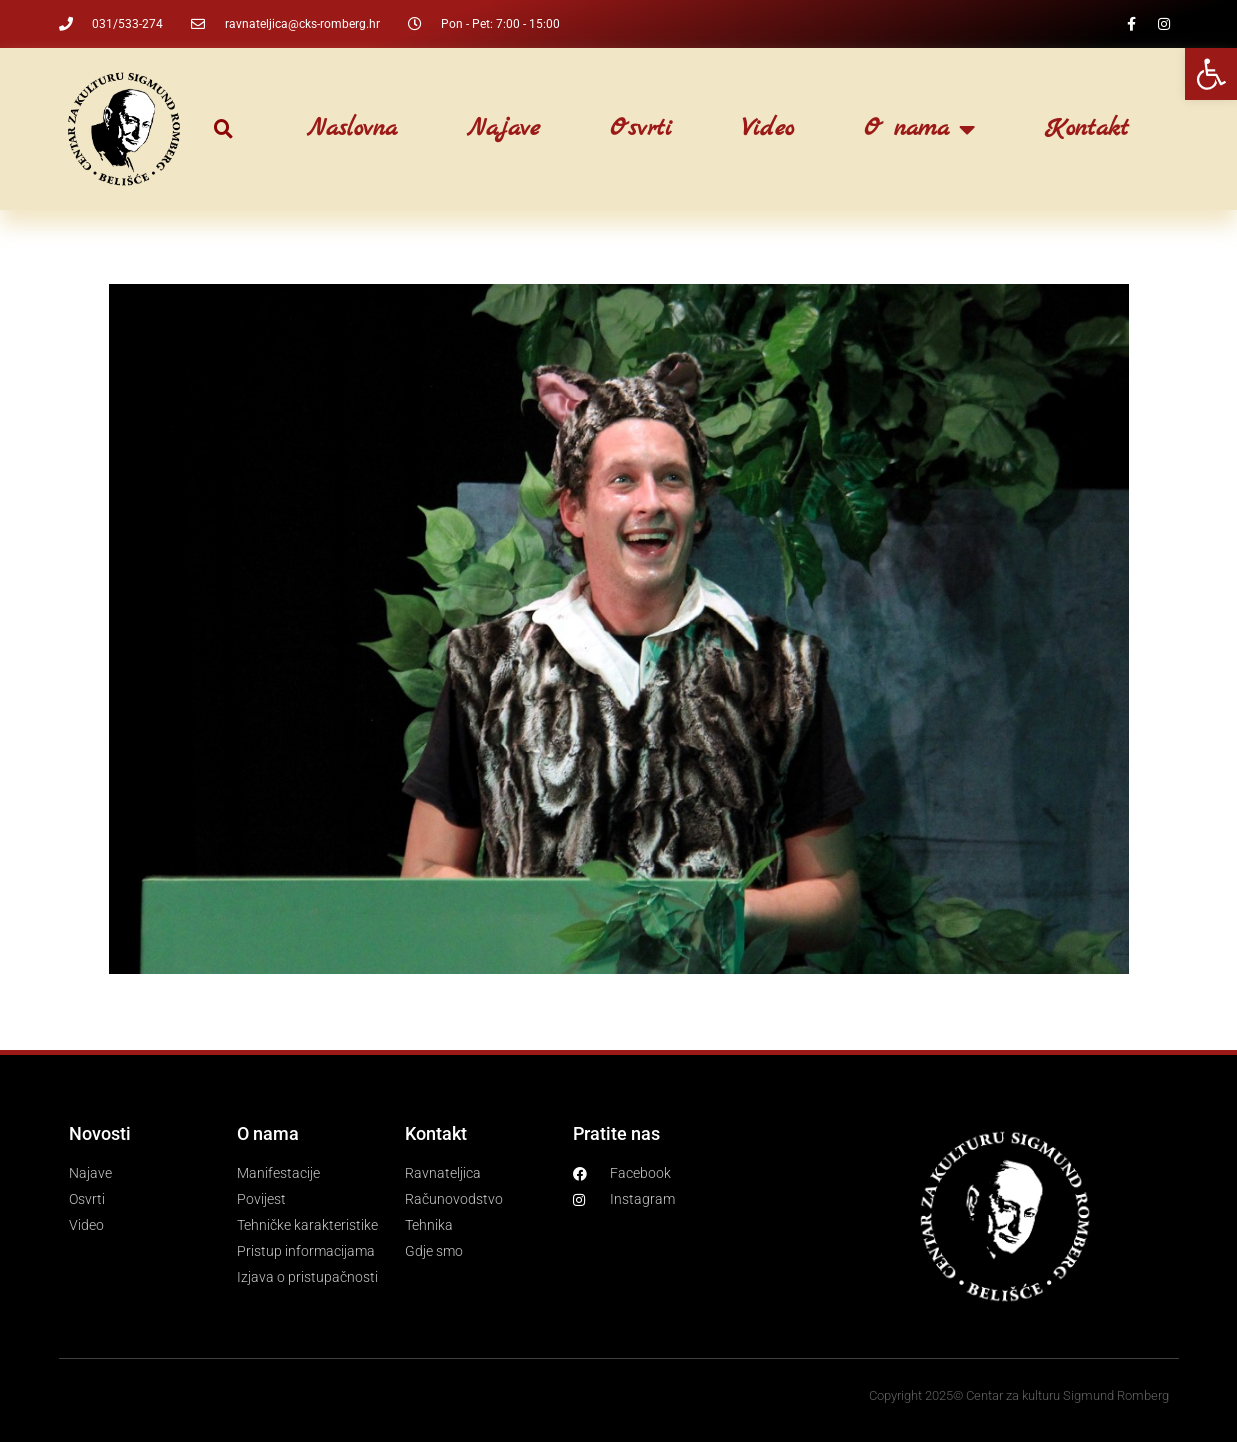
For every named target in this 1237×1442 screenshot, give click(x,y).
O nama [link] (919, 129)
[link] (1211, 74)
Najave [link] (503, 129)
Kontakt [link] (1087, 129)
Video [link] (768, 129)
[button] (223, 129)
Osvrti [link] (641, 129)
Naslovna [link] (352, 129)
